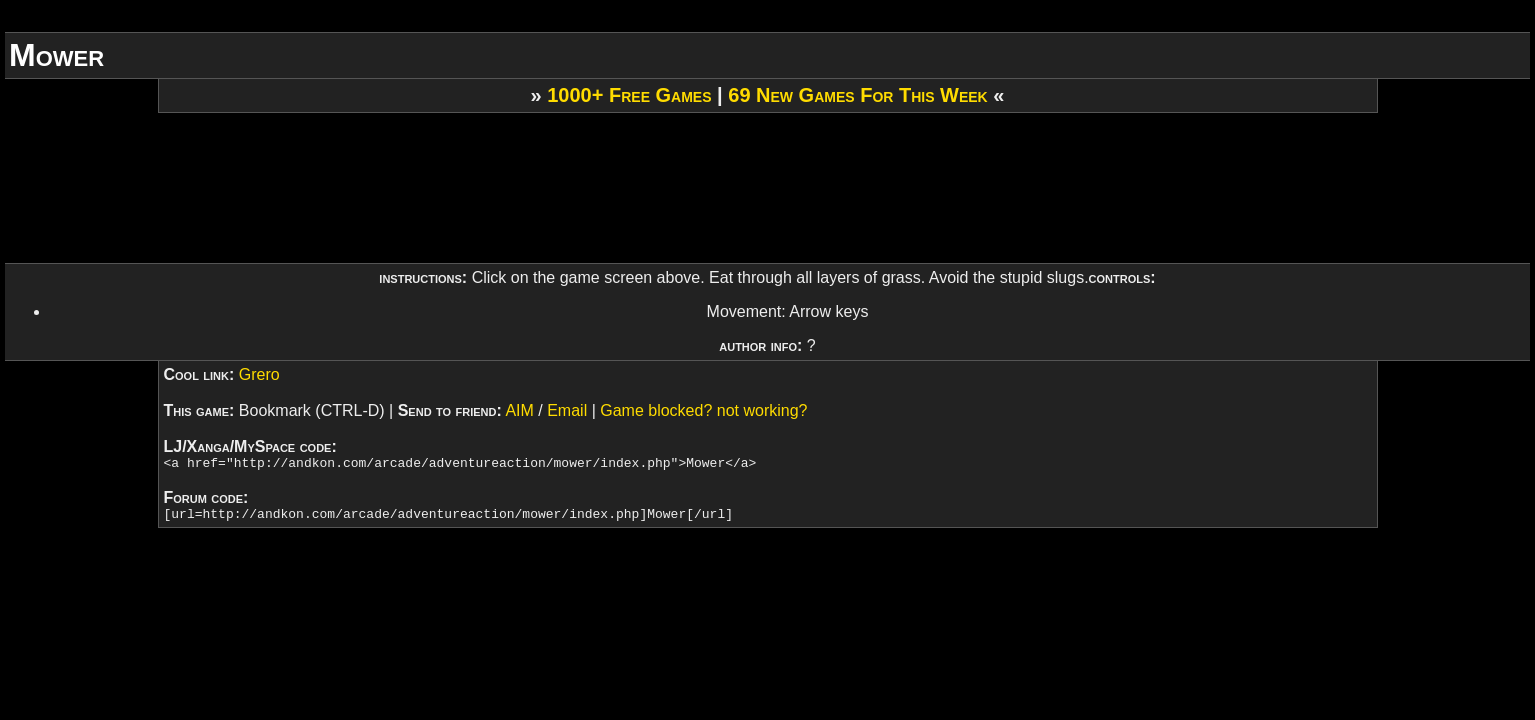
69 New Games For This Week (857, 95)
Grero (259, 374)
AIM (519, 410)
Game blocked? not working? (703, 410)
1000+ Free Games (629, 95)
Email (567, 410)
